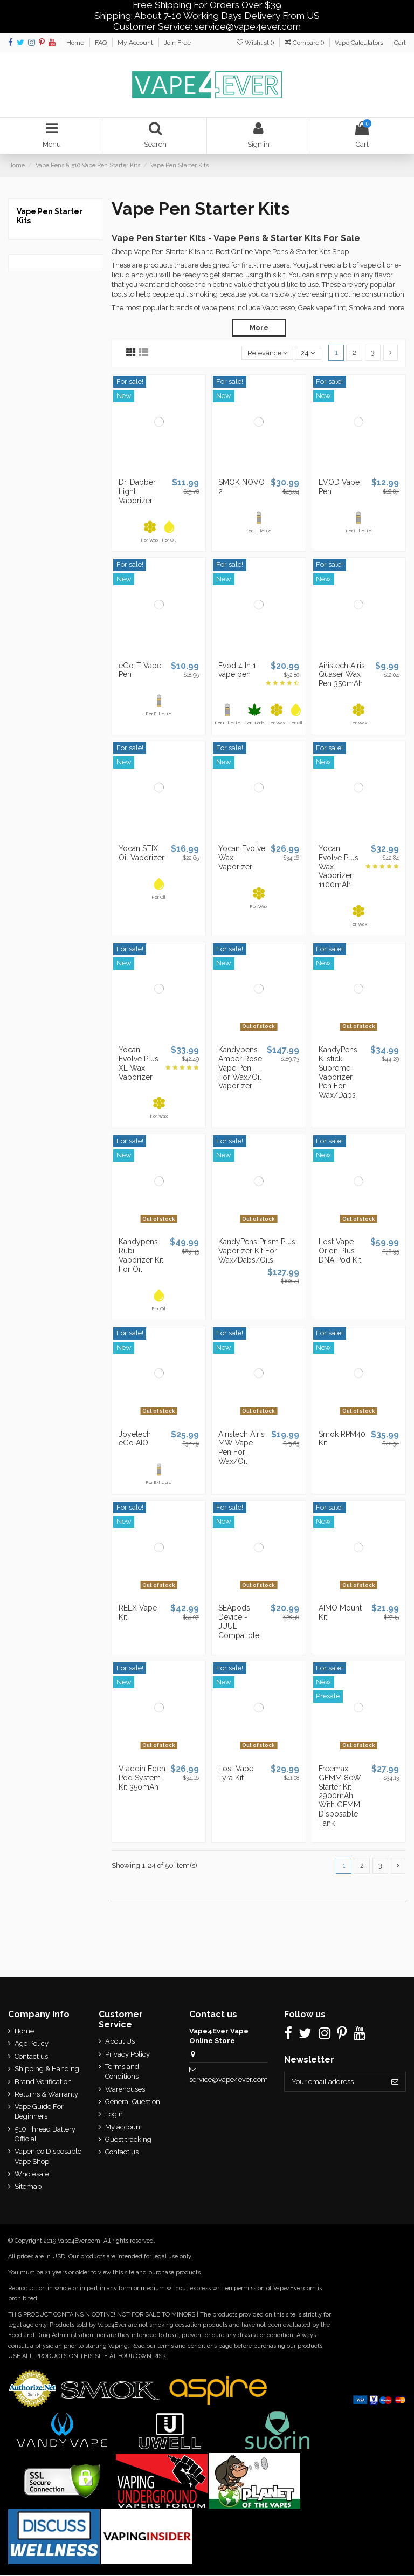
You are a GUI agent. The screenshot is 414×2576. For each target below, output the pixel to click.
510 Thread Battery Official (45, 2134)
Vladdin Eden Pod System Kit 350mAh (142, 1777)
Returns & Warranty (46, 2095)
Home (76, 42)
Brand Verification (43, 2082)
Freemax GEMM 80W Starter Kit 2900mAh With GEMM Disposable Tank (340, 1795)
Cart (400, 42)
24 (308, 353)
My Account (136, 42)
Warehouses (125, 2089)
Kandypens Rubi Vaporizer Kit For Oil (141, 1255)
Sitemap (28, 2187)
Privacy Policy (127, 2054)
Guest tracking (128, 2140)
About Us (120, 2042)
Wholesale (32, 2174)
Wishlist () (256, 42)
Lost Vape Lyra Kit (235, 1773)
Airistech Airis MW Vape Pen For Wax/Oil (241, 1447)
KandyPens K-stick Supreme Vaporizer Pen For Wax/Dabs (338, 1073)
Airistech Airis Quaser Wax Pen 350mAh (342, 674)
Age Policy (32, 2044)
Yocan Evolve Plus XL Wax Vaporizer (138, 1063)
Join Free (177, 42)
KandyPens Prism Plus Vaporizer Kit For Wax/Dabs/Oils (256, 1251)
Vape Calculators (360, 42)
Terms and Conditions (122, 2072)
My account (123, 2127)
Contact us (31, 2056)
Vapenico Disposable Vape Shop (48, 2157)
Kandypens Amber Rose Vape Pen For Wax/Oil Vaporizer (240, 1068)
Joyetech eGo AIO (135, 1439)
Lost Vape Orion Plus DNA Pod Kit (340, 1251)
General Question (132, 2102)
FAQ (101, 42)
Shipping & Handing (47, 2069)
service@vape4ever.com (228, 2079)
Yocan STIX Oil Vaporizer (141, 853)
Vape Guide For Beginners (39, 2112)
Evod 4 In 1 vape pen (237, 670)
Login (114, 2115)
